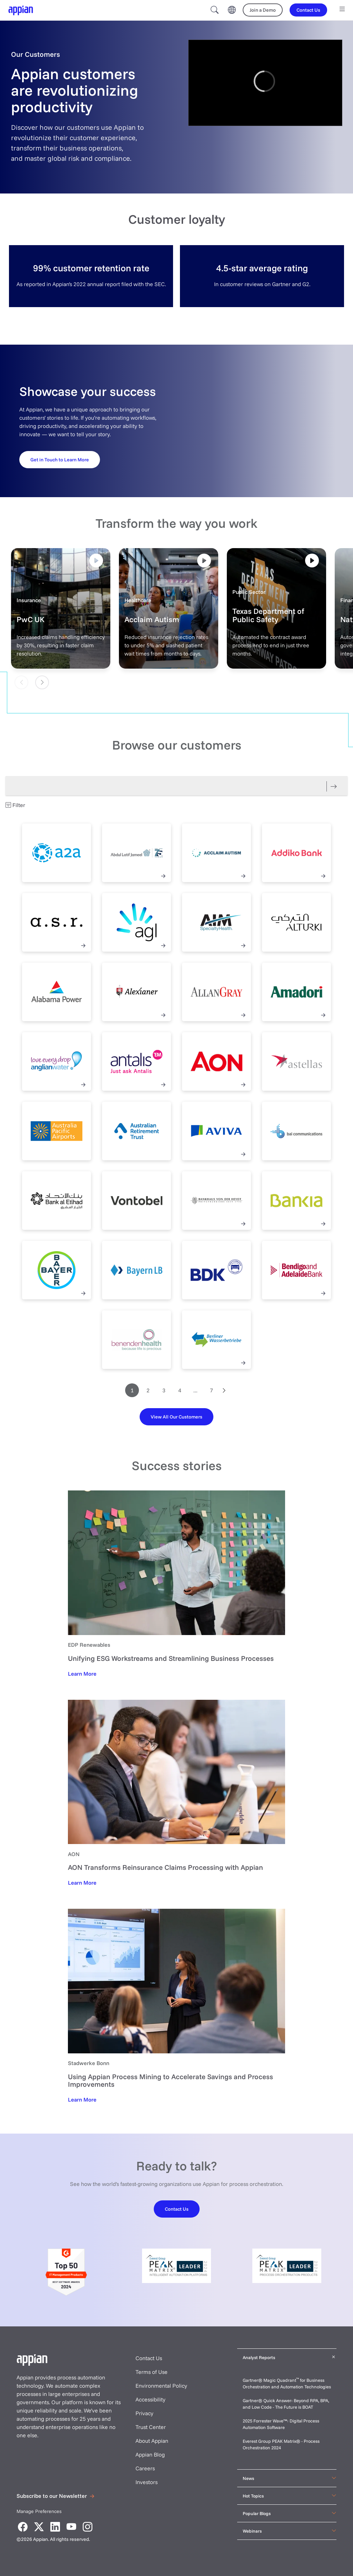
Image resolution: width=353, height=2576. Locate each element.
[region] (265, 83)
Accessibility (150, 2399)
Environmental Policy (161, 2385)
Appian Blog (150, 2454)
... (195, 1390)
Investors (146, 2482)
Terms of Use (151, 2371)
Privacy (144, 2413)
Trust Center (150, 2426)
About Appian (151, 2440)
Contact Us (148, 2358)
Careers (145, 2468)
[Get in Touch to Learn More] (59, 459)
